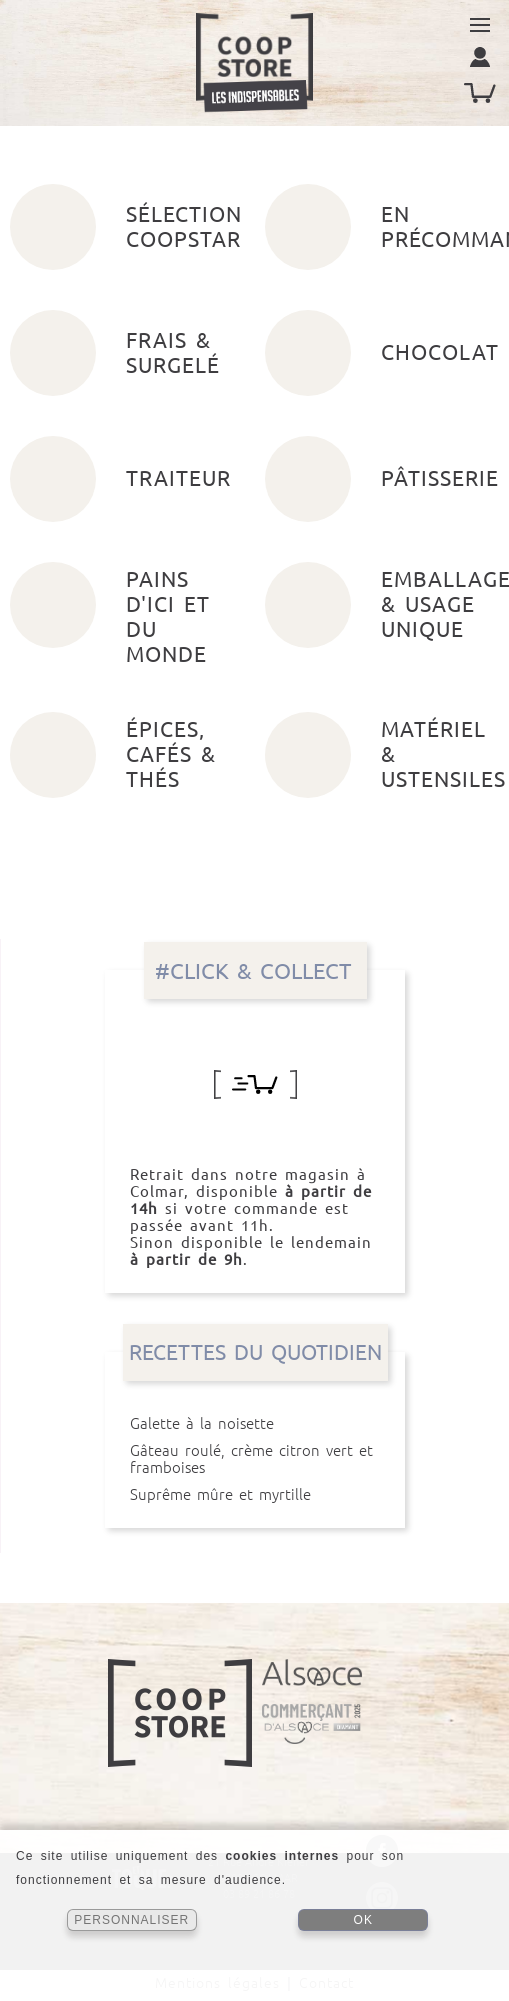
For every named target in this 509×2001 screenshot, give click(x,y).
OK (363, 1920)
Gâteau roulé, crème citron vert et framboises (255, 1459)
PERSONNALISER (131, 1920)
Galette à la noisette (255, 1423)
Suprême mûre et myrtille (255, 1494)
